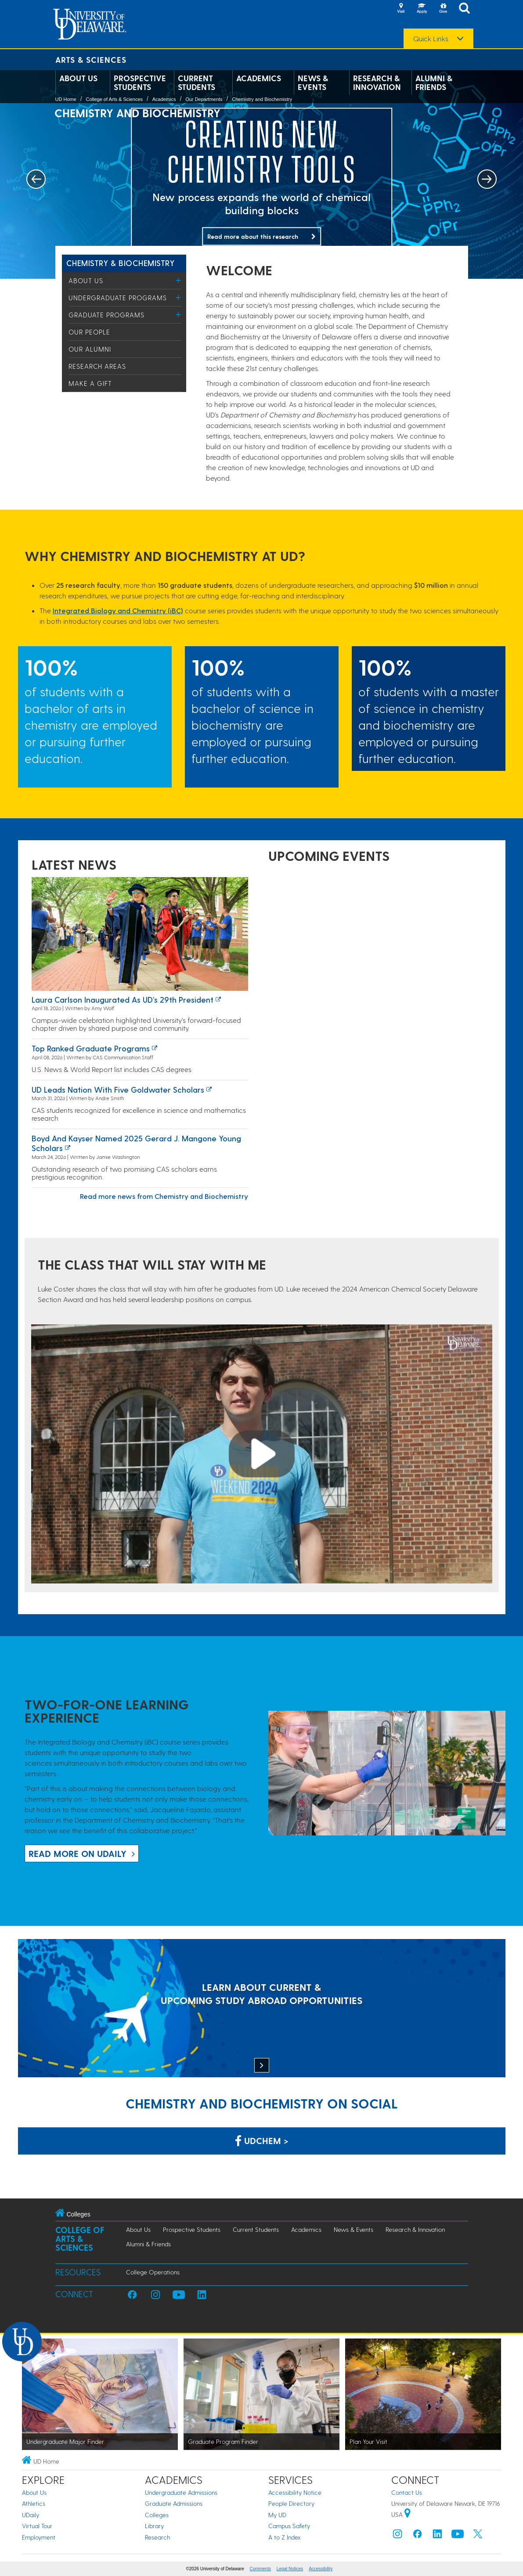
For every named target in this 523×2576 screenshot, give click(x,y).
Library (154, 2525)
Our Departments (203, 99)
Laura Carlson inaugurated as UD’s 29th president (122, 999)
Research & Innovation (377, 82)
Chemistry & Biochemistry (120, 262)
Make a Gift (90, 383)
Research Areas (97, 366)
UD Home (65, 99)
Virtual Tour (37, 2525)
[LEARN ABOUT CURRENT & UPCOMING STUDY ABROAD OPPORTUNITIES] (261, 2009)
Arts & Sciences (90, 59)
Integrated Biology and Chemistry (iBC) (118, 610)
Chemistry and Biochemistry (262, 99)
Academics (258, 78)
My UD (277, 2514)
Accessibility (320, 2568)
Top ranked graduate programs (91, 1048)
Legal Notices (290, 2568)
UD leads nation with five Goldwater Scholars (118, 1089)
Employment (38, 2537)
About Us (78, 78)
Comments (260, 2568)
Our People (89, 332)
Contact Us (406, 2492)
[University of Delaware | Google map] (407, 2514)
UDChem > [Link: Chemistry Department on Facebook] (262, 2140)
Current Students (196, 82)
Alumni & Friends (433, 82)
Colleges (157, 2514)
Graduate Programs (106, 315)
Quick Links (430, 39)
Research (157, 2537)
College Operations (153, 2272)
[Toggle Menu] (178, 280)
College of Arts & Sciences (114, 99)
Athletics (33, 2503)
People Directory (291, 2503)
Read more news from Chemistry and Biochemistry (164, 1196)
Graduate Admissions (173, 2503)
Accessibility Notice (294, 2492)
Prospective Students (140, 82)
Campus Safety (289, 2525)
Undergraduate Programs (118, 298)
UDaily (30, 2514)
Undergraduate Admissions (181, 2492)
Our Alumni (90, 349)
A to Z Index (284, 2537)
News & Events (313, 82)
